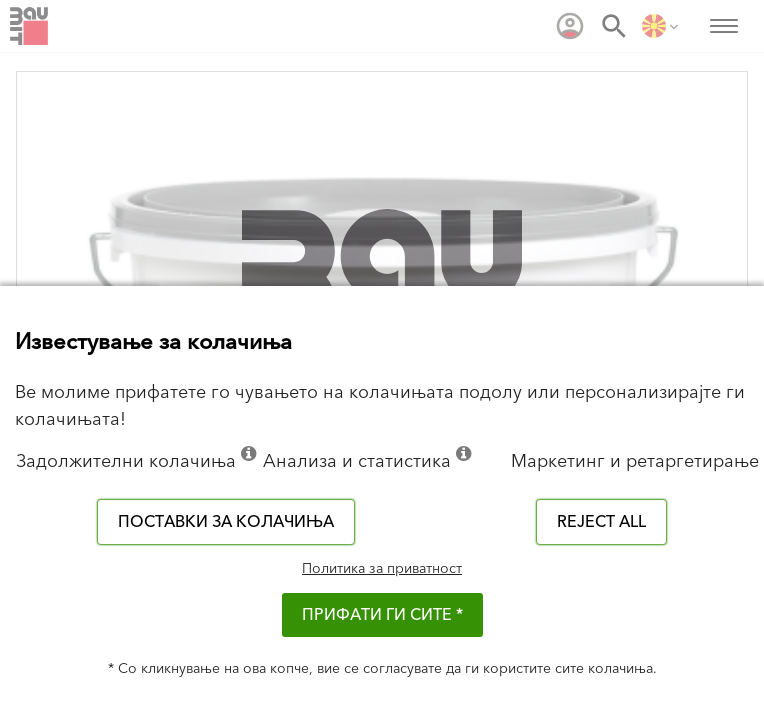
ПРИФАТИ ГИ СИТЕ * (382, 615)
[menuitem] (570, 26)
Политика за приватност (382, 569)
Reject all (601, 522)
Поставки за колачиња (226, 522)
